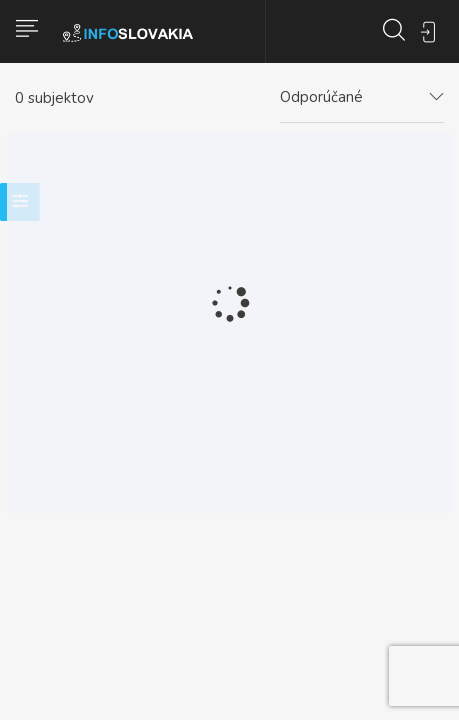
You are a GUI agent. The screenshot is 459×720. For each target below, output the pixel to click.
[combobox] (362, 98)
